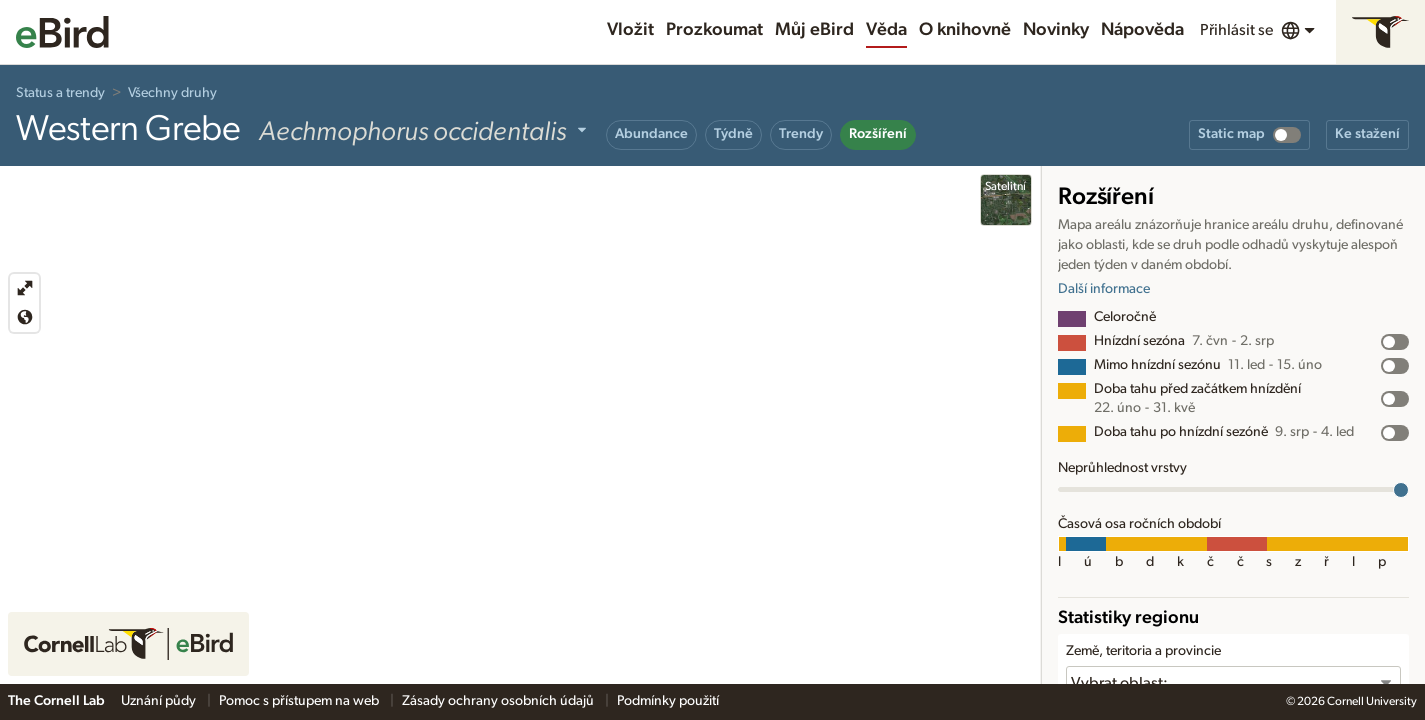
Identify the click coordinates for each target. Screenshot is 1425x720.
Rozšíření (878, 134)
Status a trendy (60, 93)
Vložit (630, 30)
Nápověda (1142, 30)
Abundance (651, 134)
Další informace (1104, 289)
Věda (886, 30)
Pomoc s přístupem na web (300, 701)
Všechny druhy (172, 93)
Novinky (1056, 30)
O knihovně (965, 30)
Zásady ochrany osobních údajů (499, 701)
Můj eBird (814, 30)
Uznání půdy (160, 701)
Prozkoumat (714, 30)
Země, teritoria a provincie (1143, 651)
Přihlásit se (1236, 30)
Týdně (733, 134)
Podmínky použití (668, 701)
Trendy (801, 134)
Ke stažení (1367, 134)
